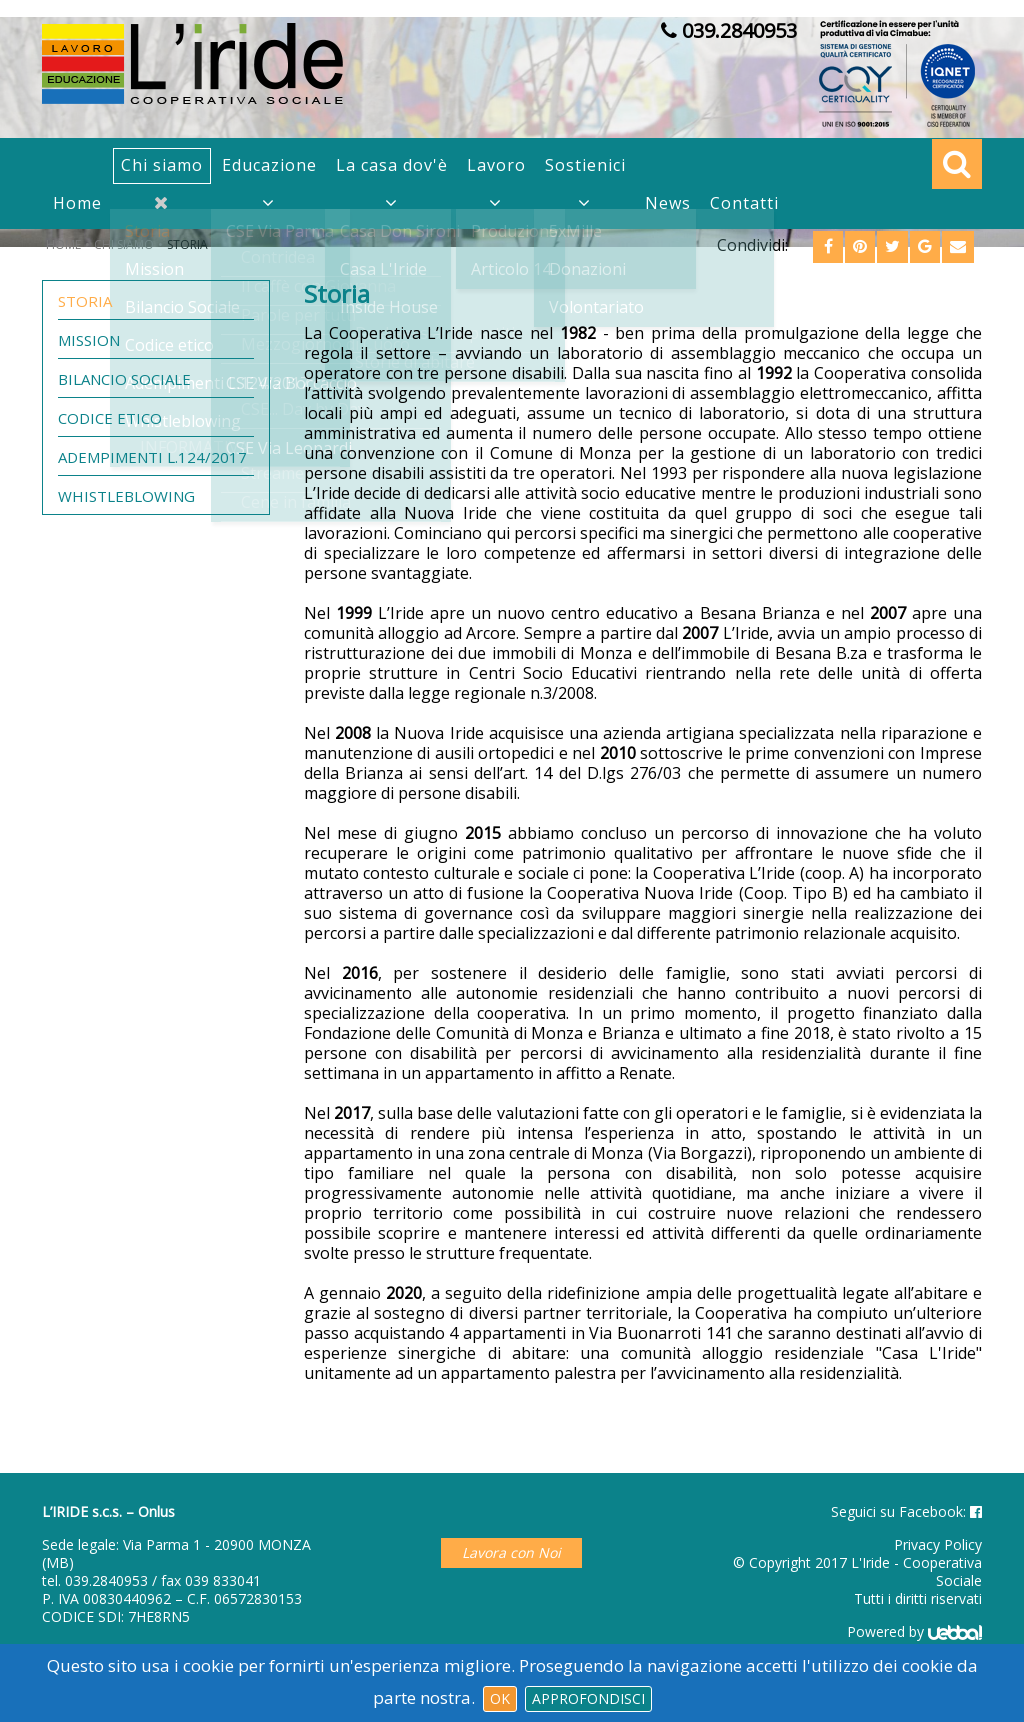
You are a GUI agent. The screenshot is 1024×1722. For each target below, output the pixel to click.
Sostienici (585, 165)
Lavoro (496, 165)
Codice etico (110, 418)
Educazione (269, 165)
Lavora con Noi (511, 1552)
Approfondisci (588, 1698)
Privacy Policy (938, 1544)
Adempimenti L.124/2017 (152, 457)
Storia (85, 301)
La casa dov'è (392, 165)
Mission (89, 340)
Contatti (744, 203)
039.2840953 (106, 1580)
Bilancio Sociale (124, 379)
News (668, 203)
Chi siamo (162, 165)
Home (77, 203)
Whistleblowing (126, 496)
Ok (500, 1698)
